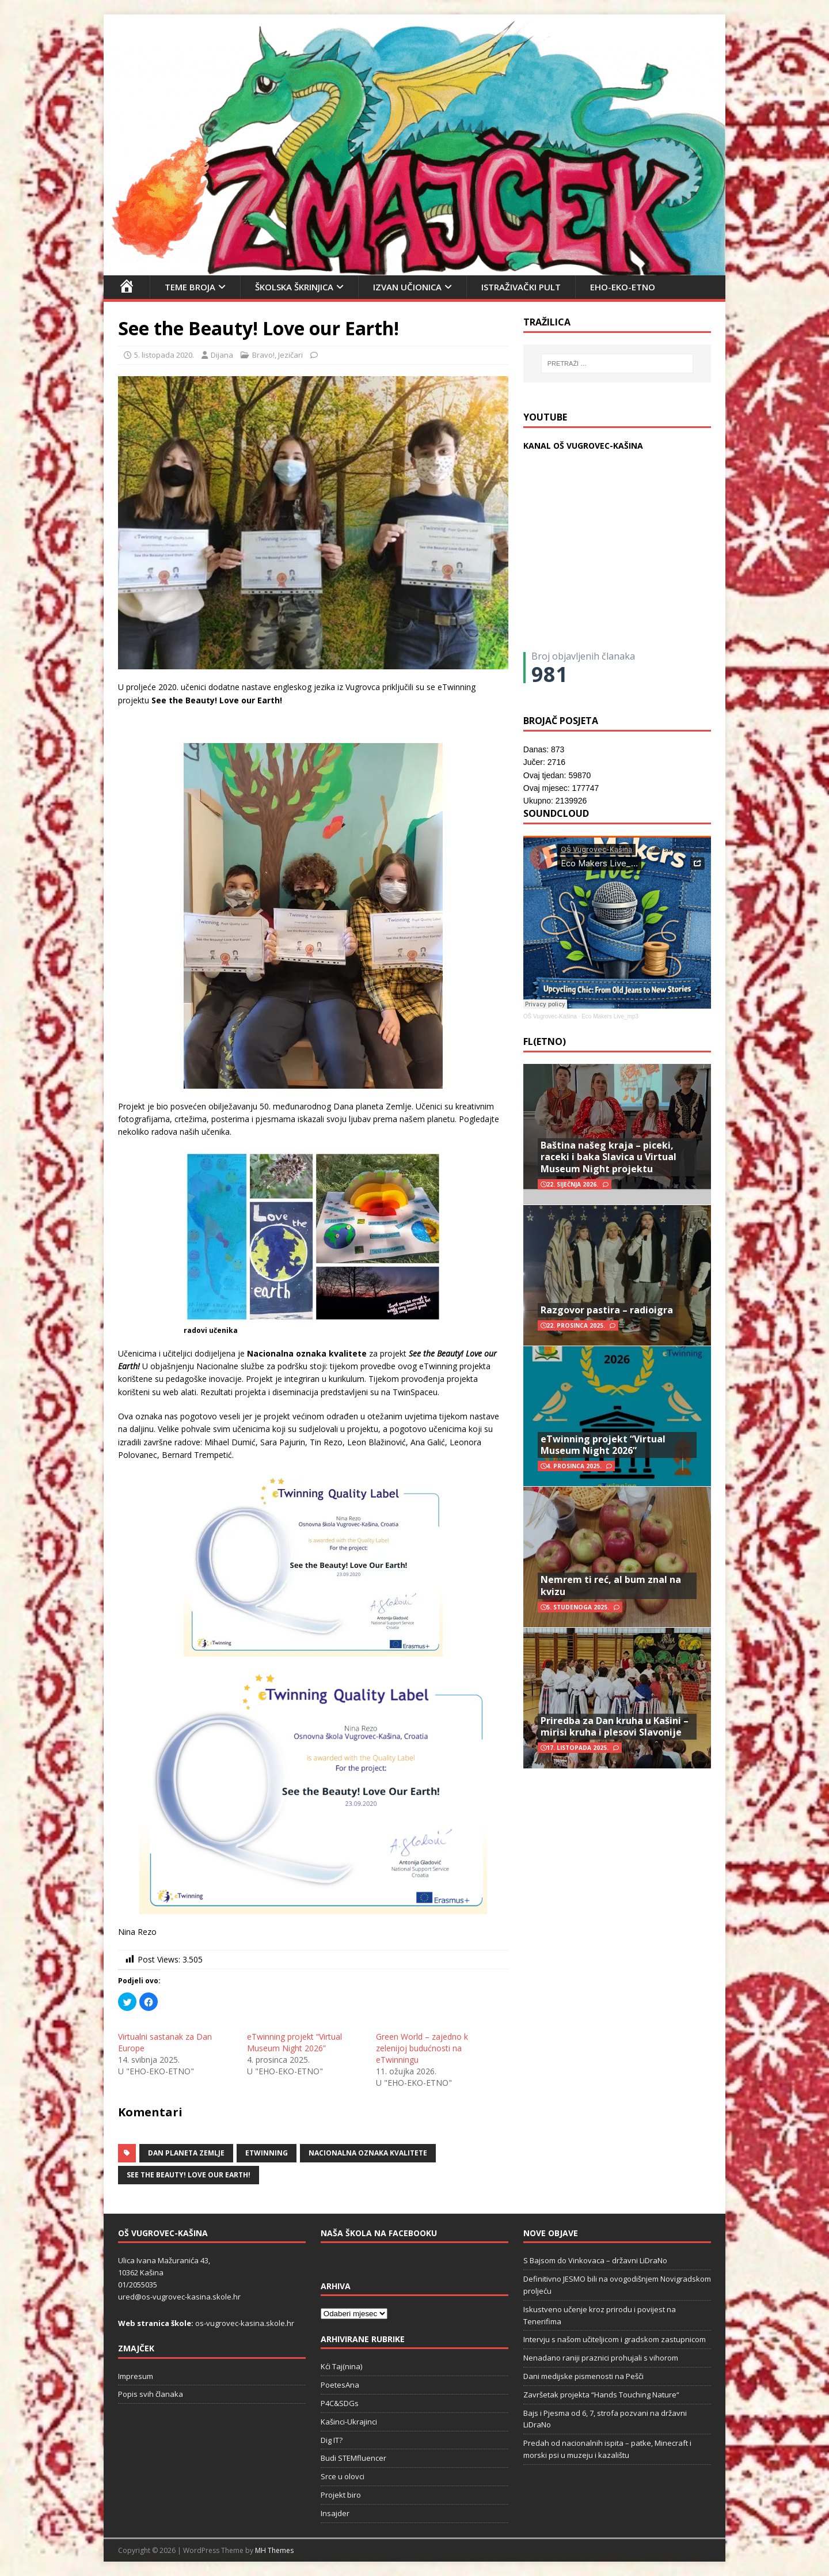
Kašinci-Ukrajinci (349, 2421)
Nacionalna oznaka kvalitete (368, 2153)
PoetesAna (340, 2385)
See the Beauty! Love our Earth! (188, 2175)
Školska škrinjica (294, 287)
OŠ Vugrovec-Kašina (550, 1016)
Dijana (222, 355)
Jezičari (290, 355)
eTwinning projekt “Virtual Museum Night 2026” (294, 2042)
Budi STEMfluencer (353, 2458)
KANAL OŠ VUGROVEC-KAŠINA (583, 445)
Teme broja (190, 287)
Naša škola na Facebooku (379, 2233)
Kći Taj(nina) (341, 2366)
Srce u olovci (342, 2476)
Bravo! (263, 355)
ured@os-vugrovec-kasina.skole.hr (179, 2296)
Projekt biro (341, 2495)
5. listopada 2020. (164, 355)
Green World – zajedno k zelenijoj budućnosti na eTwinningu (422, 2048)
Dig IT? (332, 2440)
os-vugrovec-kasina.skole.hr (244, 2323)
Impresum (135, 2376)
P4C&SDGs (340, 2403)
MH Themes (274, 2550)
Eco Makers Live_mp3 (609, 1016)
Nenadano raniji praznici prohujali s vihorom (600, 2358)
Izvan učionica (407, 287)
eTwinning (266, 2153)
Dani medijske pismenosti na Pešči (583, 2376)
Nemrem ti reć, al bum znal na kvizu (611, 1585)
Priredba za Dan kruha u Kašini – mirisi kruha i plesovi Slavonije (615, 1726)
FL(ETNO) (544, 1041)
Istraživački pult (521, 287)
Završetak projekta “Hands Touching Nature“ (601, 2394)
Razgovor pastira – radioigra (607, 1310)
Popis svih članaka (150, 2394)
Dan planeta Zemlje (186, 2153)
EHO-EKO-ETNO (622, 287)
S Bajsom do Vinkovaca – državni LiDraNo (595, 2260)
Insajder (335, 2513)
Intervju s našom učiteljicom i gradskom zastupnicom (614, 2339)
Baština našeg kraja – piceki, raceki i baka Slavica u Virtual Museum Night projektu (608, 1157)
